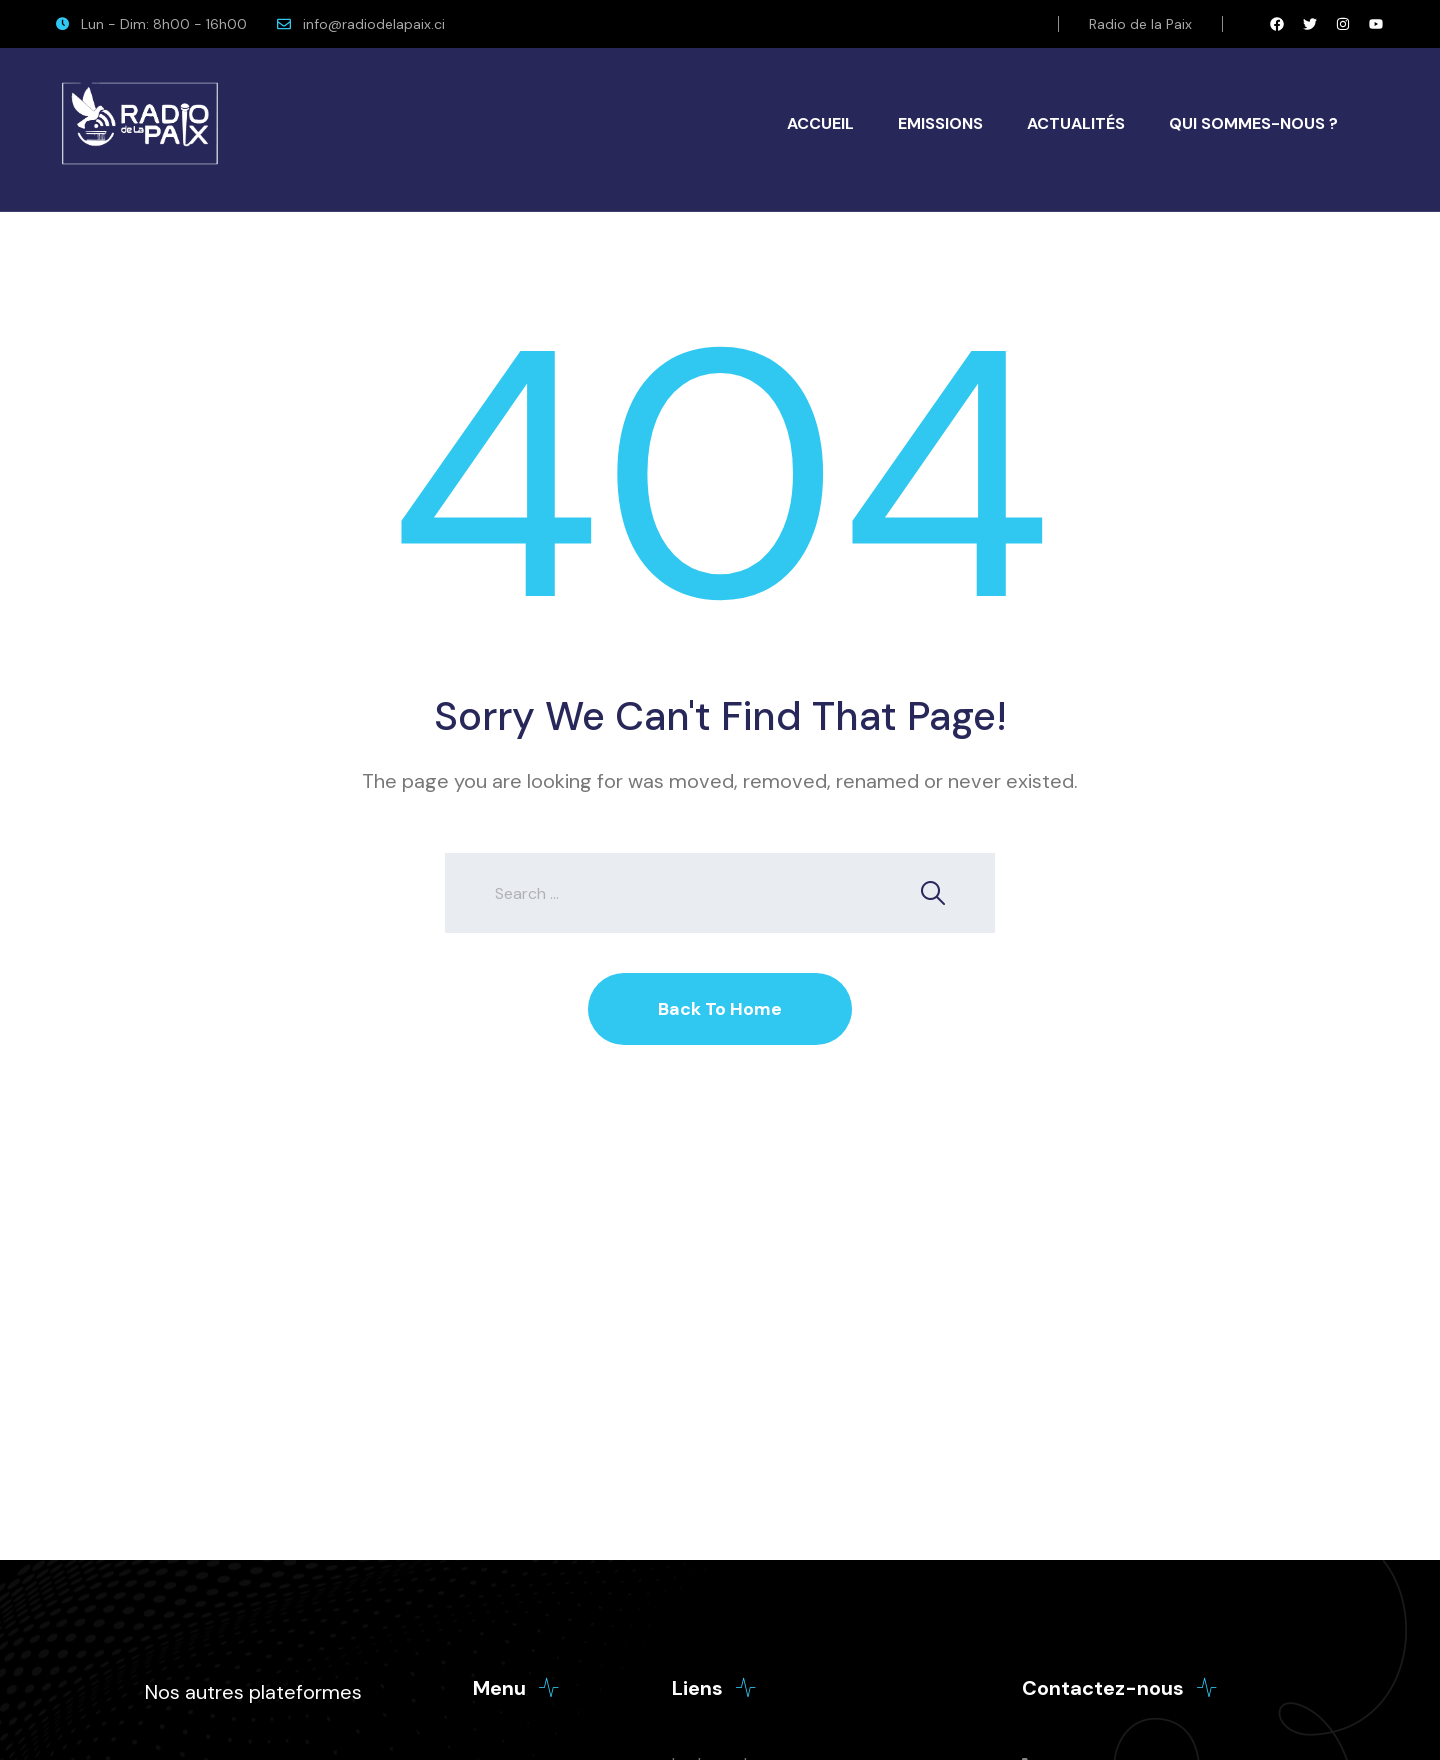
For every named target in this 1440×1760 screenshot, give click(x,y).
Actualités (1076, 123)
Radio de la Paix (1140, 24)
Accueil (820, 123)
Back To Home (720, 1009)
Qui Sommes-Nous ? (1253, 123)
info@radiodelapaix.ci (374, 24)
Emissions (940, 123)
